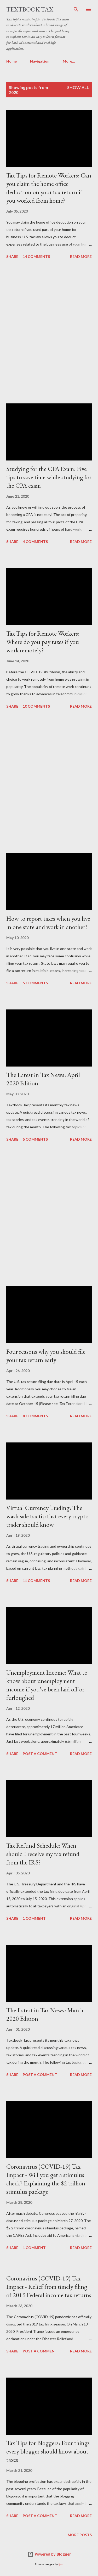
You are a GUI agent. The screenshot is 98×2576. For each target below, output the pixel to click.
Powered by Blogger (49, 2554)
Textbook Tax (29, 9)
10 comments (36, 706)
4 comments (35, 541)
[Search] (76, 9)
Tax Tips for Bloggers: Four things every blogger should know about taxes (48, 2451)
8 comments (35, 1416)
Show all (78, 87)
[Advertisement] (49, 332)
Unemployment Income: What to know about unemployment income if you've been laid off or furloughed (47, 1685)
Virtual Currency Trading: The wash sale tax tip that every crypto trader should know (47, 1516)
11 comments (36, 1580)
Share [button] (12, 256)
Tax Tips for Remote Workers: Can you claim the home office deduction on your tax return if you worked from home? (48, 187)
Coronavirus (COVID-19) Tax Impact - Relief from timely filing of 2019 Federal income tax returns (48, 2286)
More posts (80, 2535)
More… (69, 61)
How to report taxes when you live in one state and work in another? (48, 922)
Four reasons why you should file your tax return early (45, 1355)
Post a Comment (40, 1753)
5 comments (35, 983)
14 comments (36, 256)
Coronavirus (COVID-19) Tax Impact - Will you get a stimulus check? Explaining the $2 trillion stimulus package (45, 2179)
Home (11, 61)
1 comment (34, 1918)
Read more (81, 256)
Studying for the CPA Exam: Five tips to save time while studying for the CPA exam (48, 477)
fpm (61, 2564)
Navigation (39, 61)
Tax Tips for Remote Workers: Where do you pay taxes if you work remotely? (42, 641)
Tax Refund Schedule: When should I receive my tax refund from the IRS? (42, 1853)
